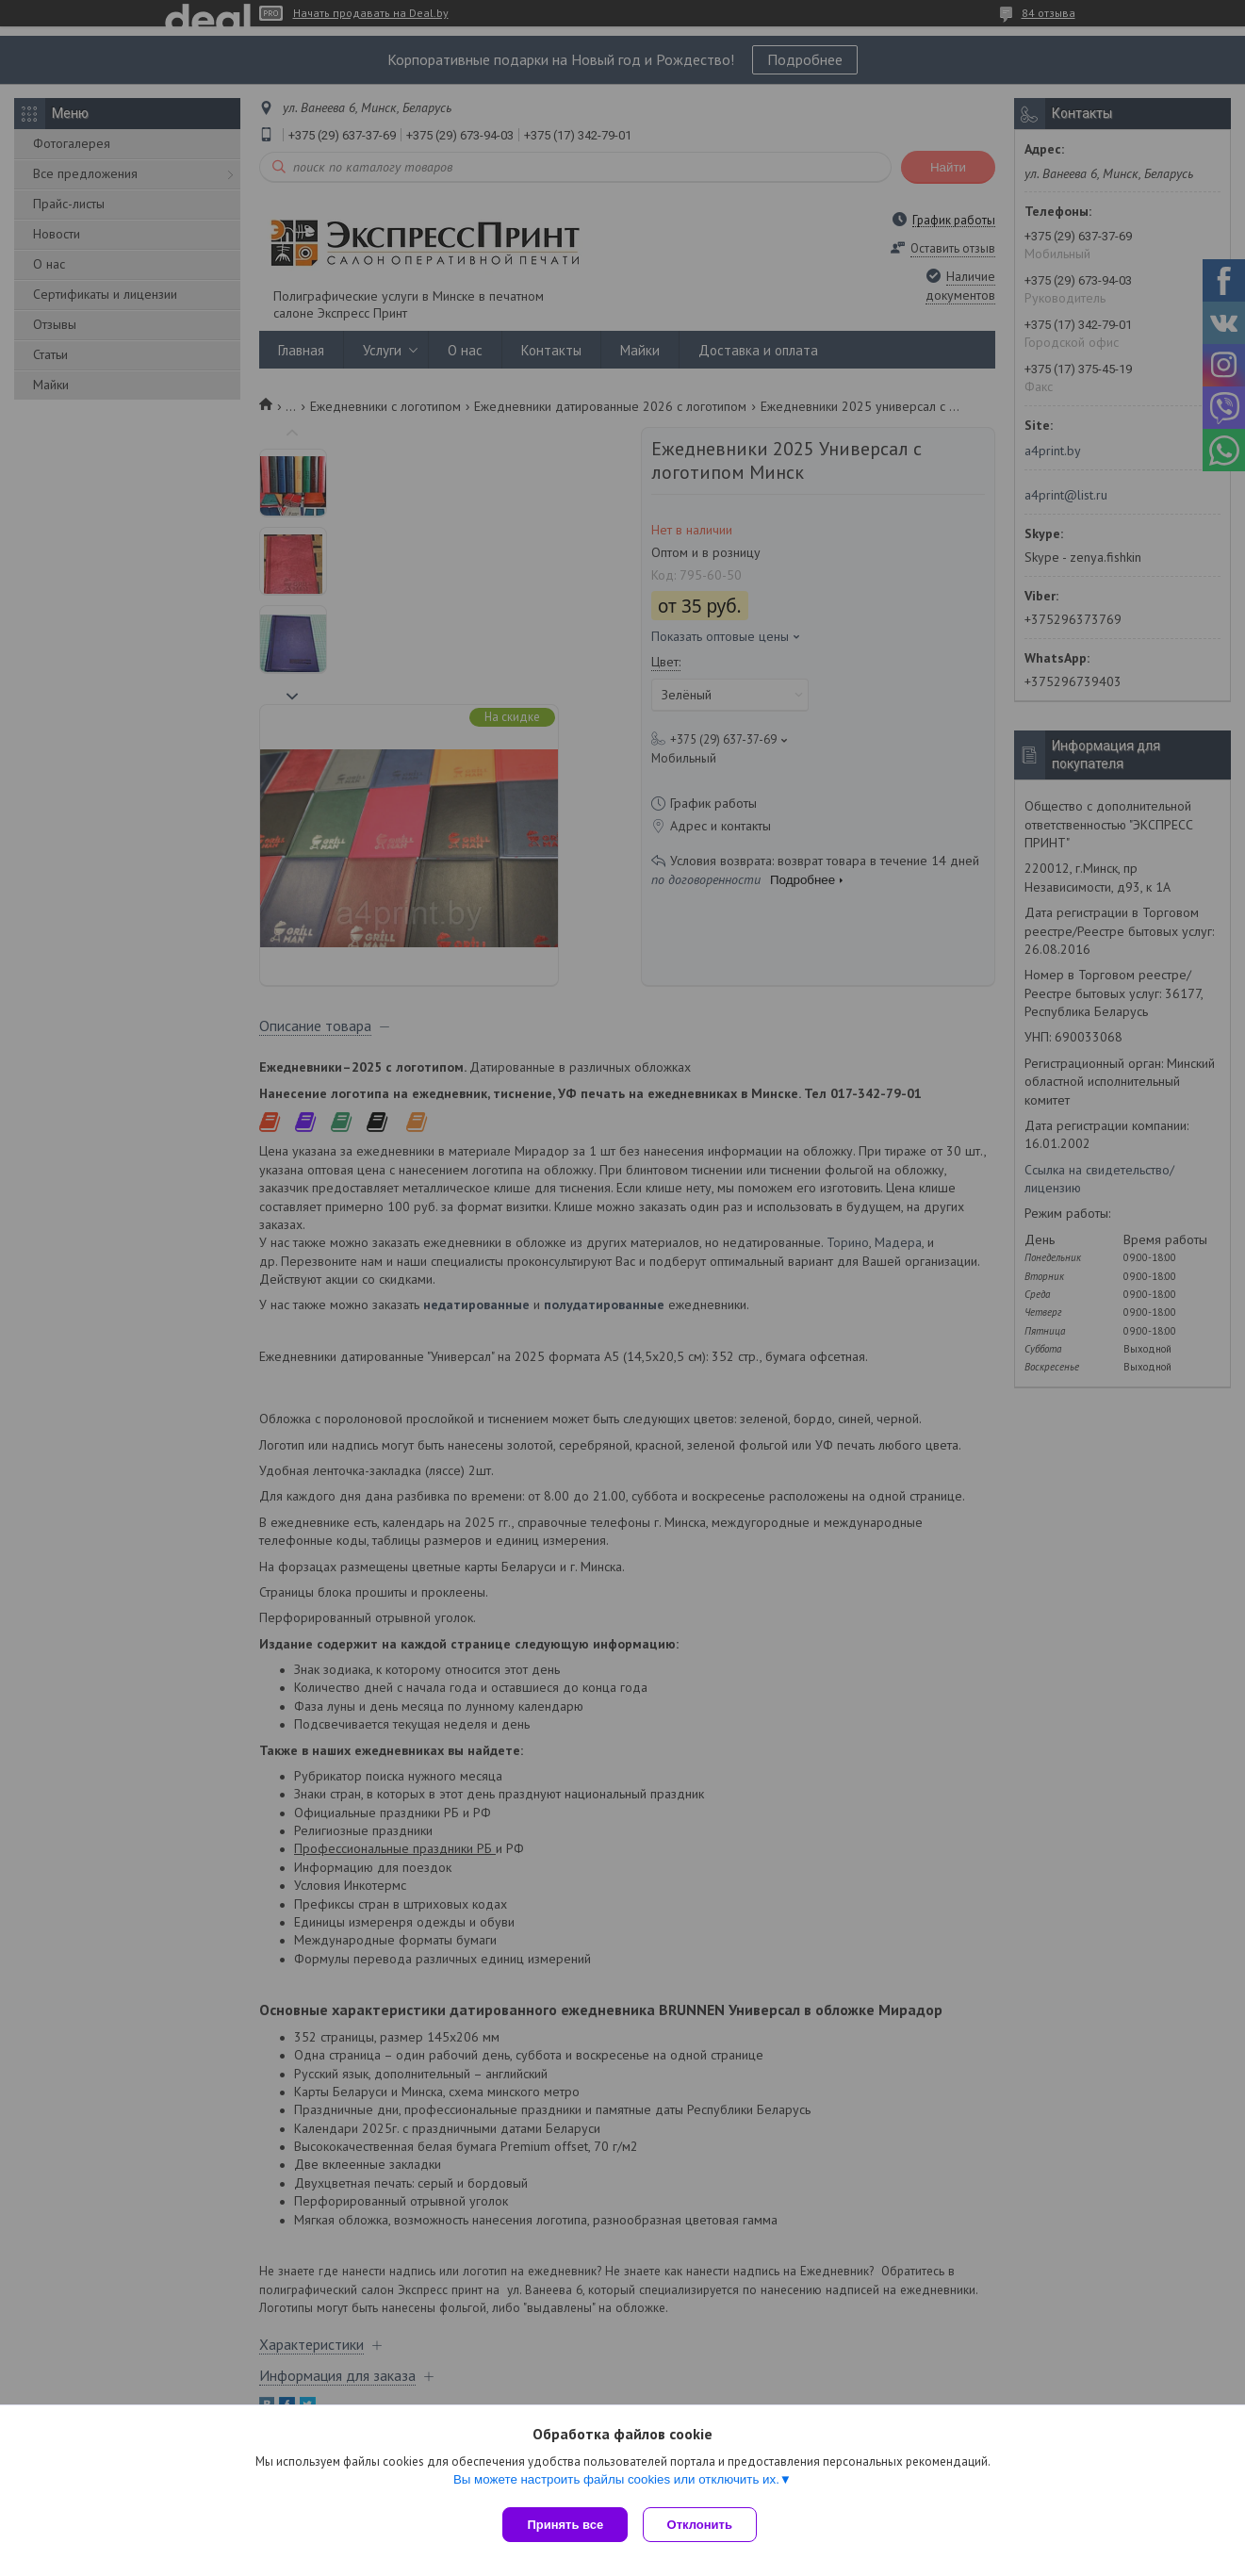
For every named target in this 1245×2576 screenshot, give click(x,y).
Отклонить (703, 2525)
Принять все (565, 2525)
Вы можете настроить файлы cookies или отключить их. (616, 2483)
